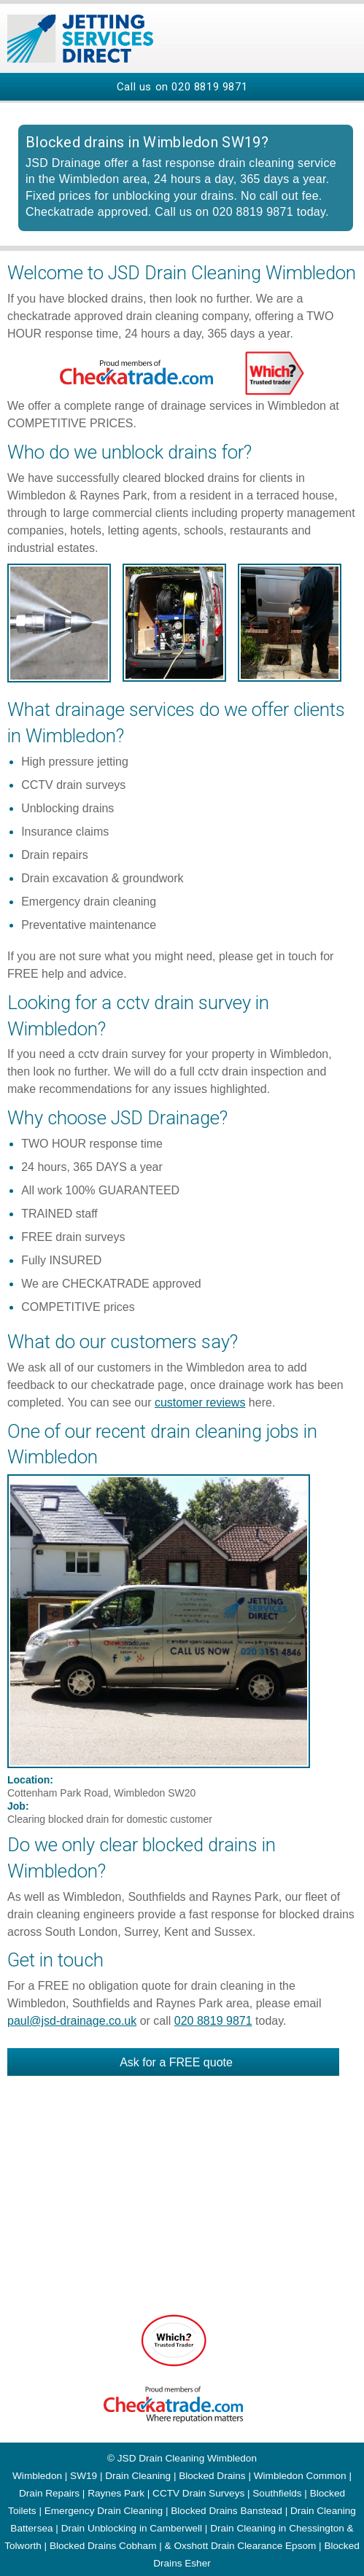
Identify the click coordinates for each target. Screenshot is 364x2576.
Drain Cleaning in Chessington (277, 2528)
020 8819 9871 (209, 86)
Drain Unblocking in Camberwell (131, 2528)
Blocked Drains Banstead (226, 2510)
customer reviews (200, 1402)
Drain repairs (54, 855)
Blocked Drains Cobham (103, 2545)
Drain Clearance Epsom (263, 2545)
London (98, 1932)
